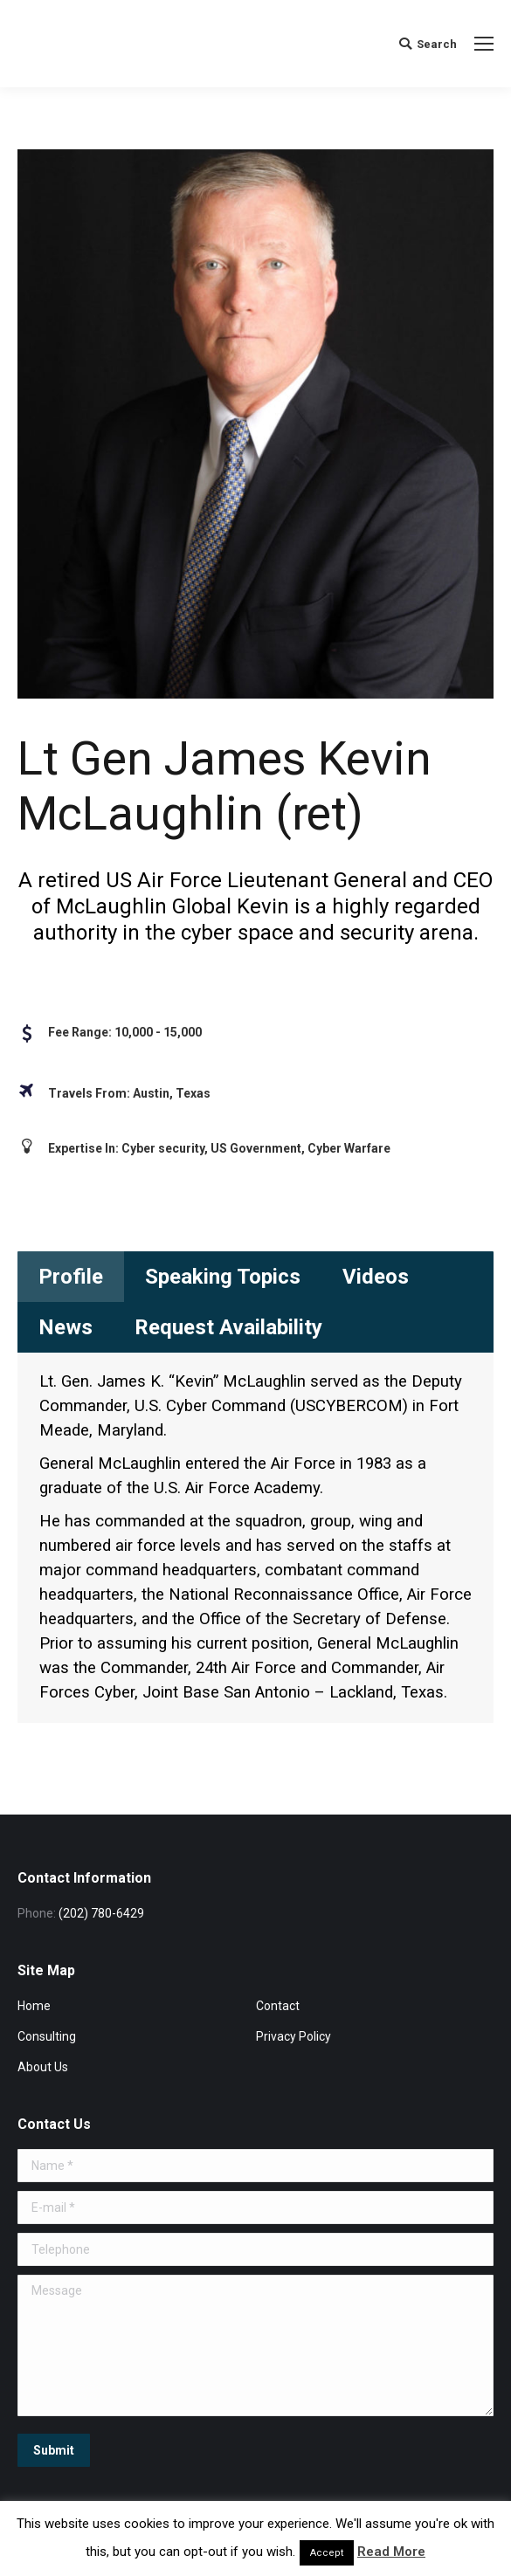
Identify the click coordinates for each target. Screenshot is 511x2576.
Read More (391, 2551)
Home (34, 2006)
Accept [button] (326, 2553)
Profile (70, 1276)
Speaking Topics (222, 1276)
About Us (42, 2067)
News (65, 1327)
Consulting (46, 2036)
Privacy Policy (293, 2036)
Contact (278, 2006)
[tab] (70, 1276)
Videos (375, 1276)
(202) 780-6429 (101, 1913)
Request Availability (228, 1327)
